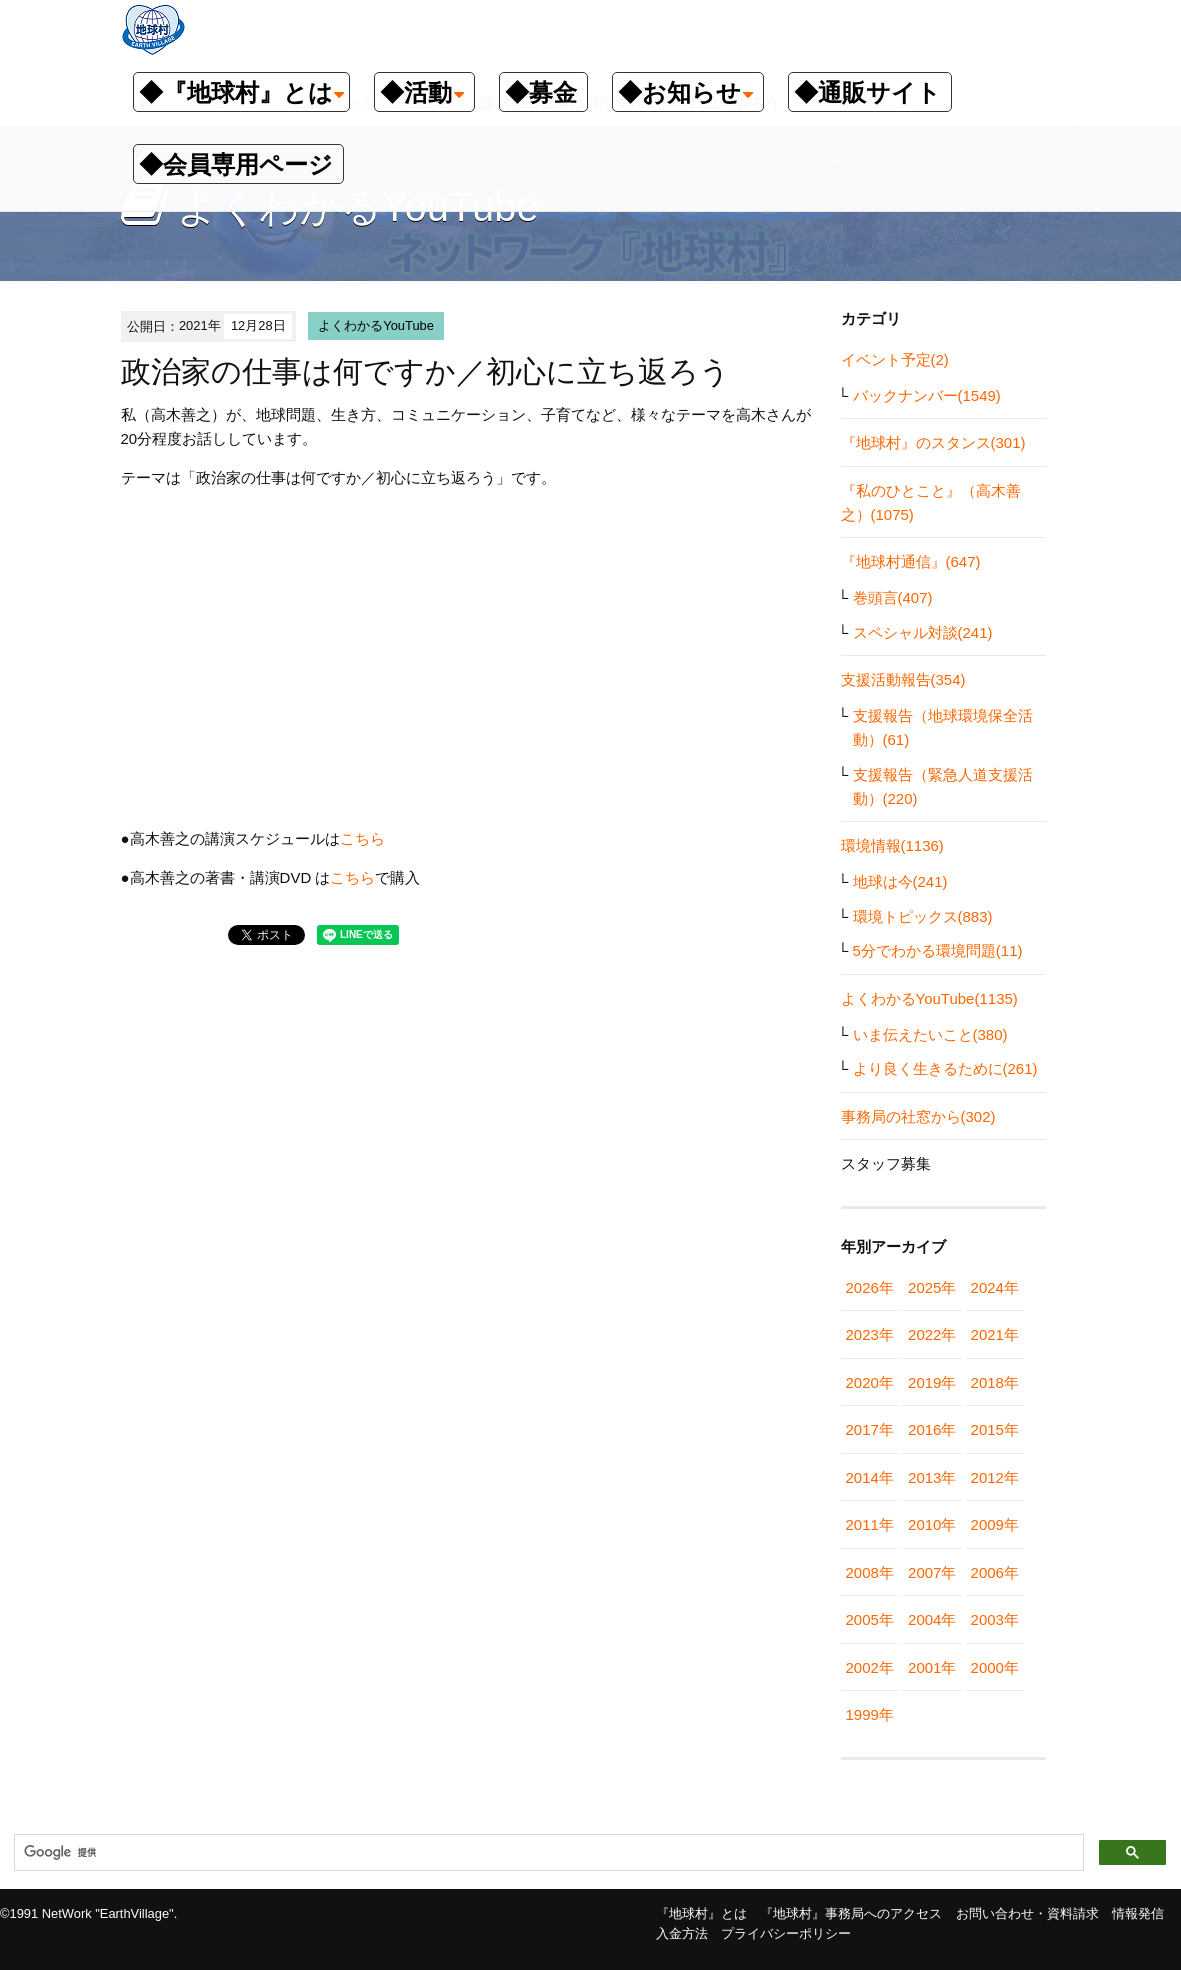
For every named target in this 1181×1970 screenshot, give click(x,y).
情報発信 (1138, 1913)
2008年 (870, 1572)
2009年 (995, 1524)
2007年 (932, 1572)
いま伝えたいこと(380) (930, 1034)
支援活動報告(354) (903, 679)
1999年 (870, 1714)
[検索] (547, 1853)
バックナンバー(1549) (927, 395)
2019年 (932, 1382)
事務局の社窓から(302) (918, 1116)
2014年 (870, 1477)
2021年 (995, 1334)
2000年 (995, 1667)
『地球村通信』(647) (911, 561)
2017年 (870, 1429)
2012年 (995, 1477)
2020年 (870, 1382)
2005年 (870, 1619)
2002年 (870, 1667)
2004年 (932, 1619)
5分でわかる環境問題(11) (938, 950)
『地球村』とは (701, 1913)
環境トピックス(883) (923, 916)
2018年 (995, 1382)
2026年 (870, 1287)
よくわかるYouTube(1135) (929, 998)
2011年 (870, 1524)
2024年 (995, 1287)
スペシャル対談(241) (923, 632)
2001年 (932, 1667)
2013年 (932, 1477)
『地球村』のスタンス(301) (933, 442)
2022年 (932, 1334)
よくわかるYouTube (376, 325)
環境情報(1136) (892, 845)
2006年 (995, 1572)
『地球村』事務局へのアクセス (851, 1913)
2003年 (995, 1619)
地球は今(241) (900, 881)
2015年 (995, 1429)
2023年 (870, 1334)
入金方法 (682, 1933)
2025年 (932, 1287)
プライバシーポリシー (786, 1933)
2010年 (932, 1524)
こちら (362, 838)
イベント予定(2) (895, 359)
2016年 (932, 1429)
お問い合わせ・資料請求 (1027, 1913)
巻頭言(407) (893, 597)
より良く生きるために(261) (945, 1068)
